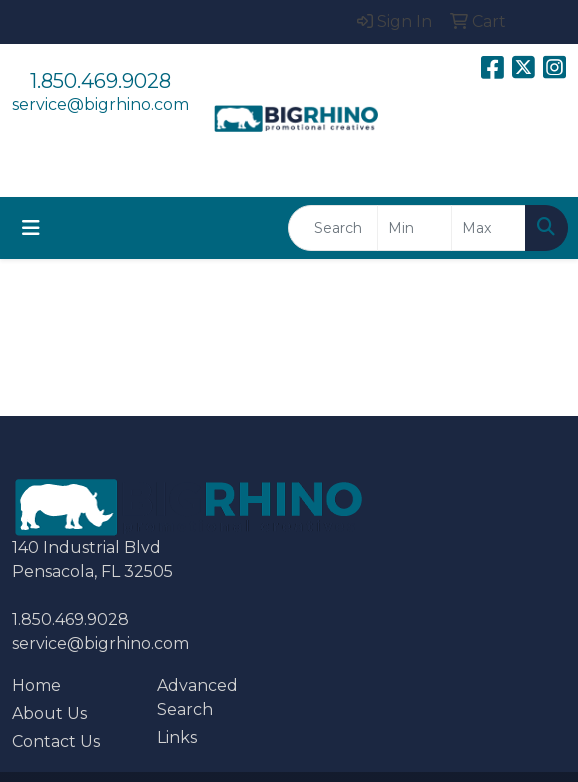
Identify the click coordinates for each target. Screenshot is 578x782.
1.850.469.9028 (100, 81)
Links (177, 737)
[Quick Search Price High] (488, 228)
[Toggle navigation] (31, 228)
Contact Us (56, 741)
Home (36, 685)
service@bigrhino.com (100, 104)
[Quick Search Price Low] (414, 228)
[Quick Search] (333, 228)
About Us (49, 713)
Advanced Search (197, 697)
